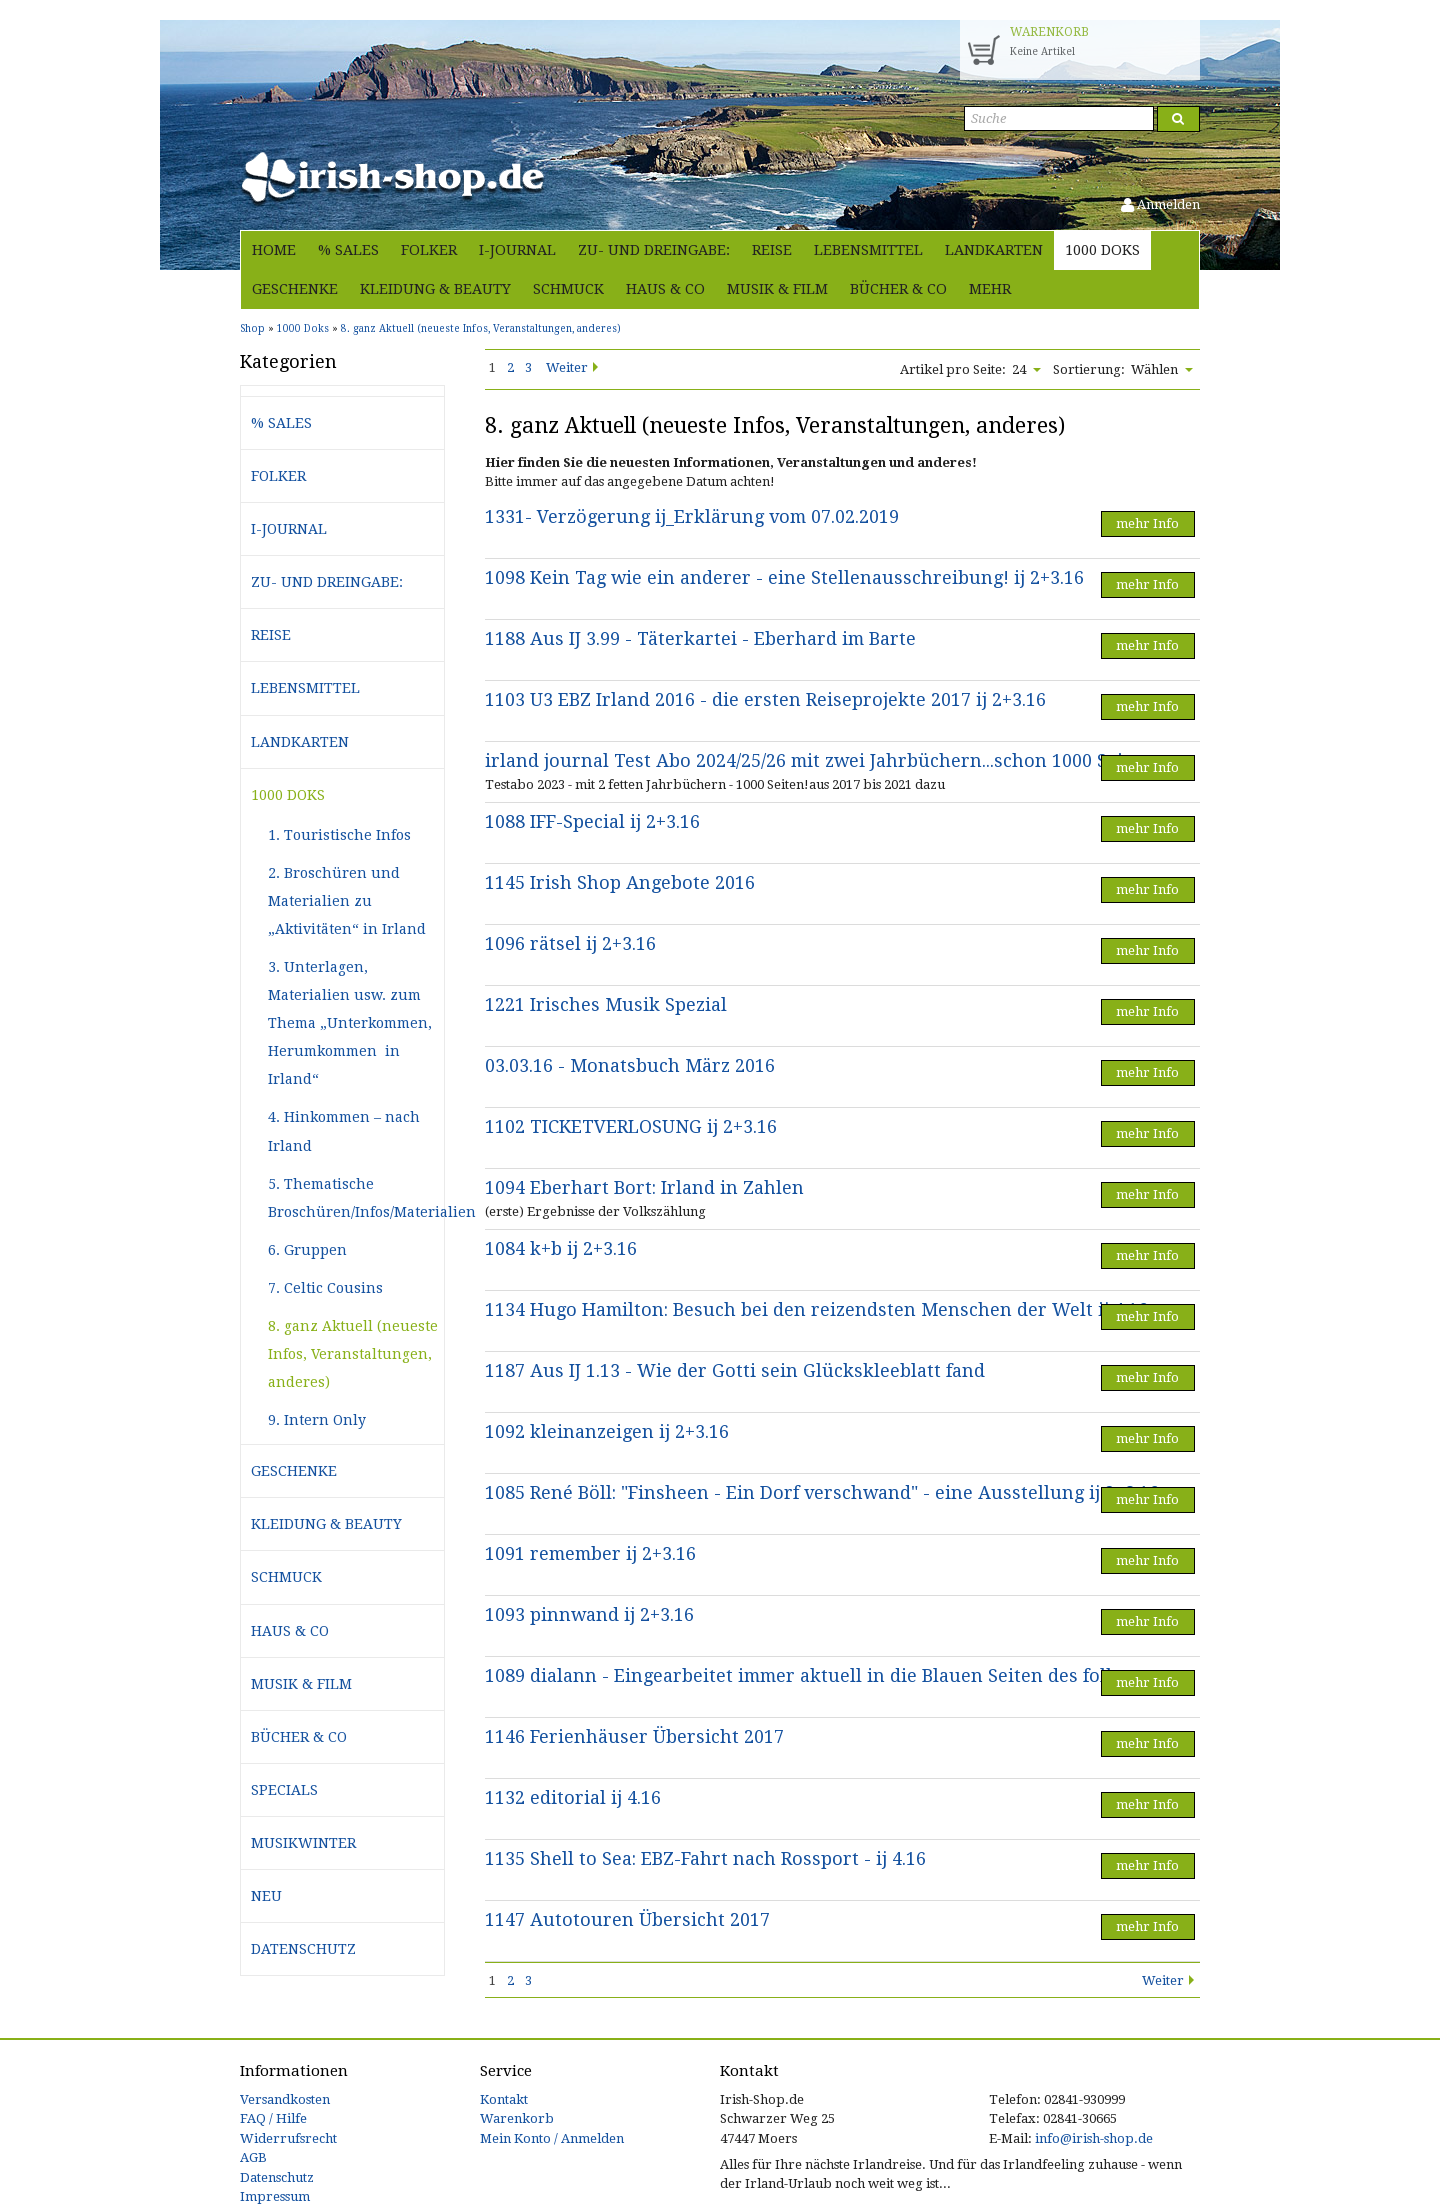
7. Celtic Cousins (325, 1288)
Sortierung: (1089, 369)
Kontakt (504, 2099)
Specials (284, 1790)
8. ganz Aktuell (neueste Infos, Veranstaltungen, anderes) (353, 1354)
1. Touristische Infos (339, 835)
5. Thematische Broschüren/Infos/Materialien (356, 1198)
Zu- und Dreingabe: (654, 250)
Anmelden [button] (1160, 204)
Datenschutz (303, 1949)
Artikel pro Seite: (953, 369)
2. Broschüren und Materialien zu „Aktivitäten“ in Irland (347, 901)
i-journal (517, 250)
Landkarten (994, 250)
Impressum (275, 2196)
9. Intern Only (317, 1420)
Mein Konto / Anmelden (552, 2138)
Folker (429, 250)
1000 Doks (1102, 250)
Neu (266, 1896)
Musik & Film (777, 289)
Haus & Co (665, 289)
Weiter (567, 367)
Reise (772, 250)
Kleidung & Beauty (435, 289)
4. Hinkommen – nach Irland (344, 1131)
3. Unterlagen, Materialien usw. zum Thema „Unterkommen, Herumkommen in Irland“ (350, 1023)
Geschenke (295, 289)
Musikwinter (303, 1843)
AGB (253, 2157)
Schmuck (568, 289)
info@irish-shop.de (1094, 2138)
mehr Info (1147, 523)
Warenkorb (517, 2118)
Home (274, 250)
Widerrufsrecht (288, 2138)
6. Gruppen (307, 1250)
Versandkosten (285, 2099)
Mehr (990, 289)
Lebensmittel (868, 250)
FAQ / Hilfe (273, 2118)
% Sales (348, 250)
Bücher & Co (898, 289)
